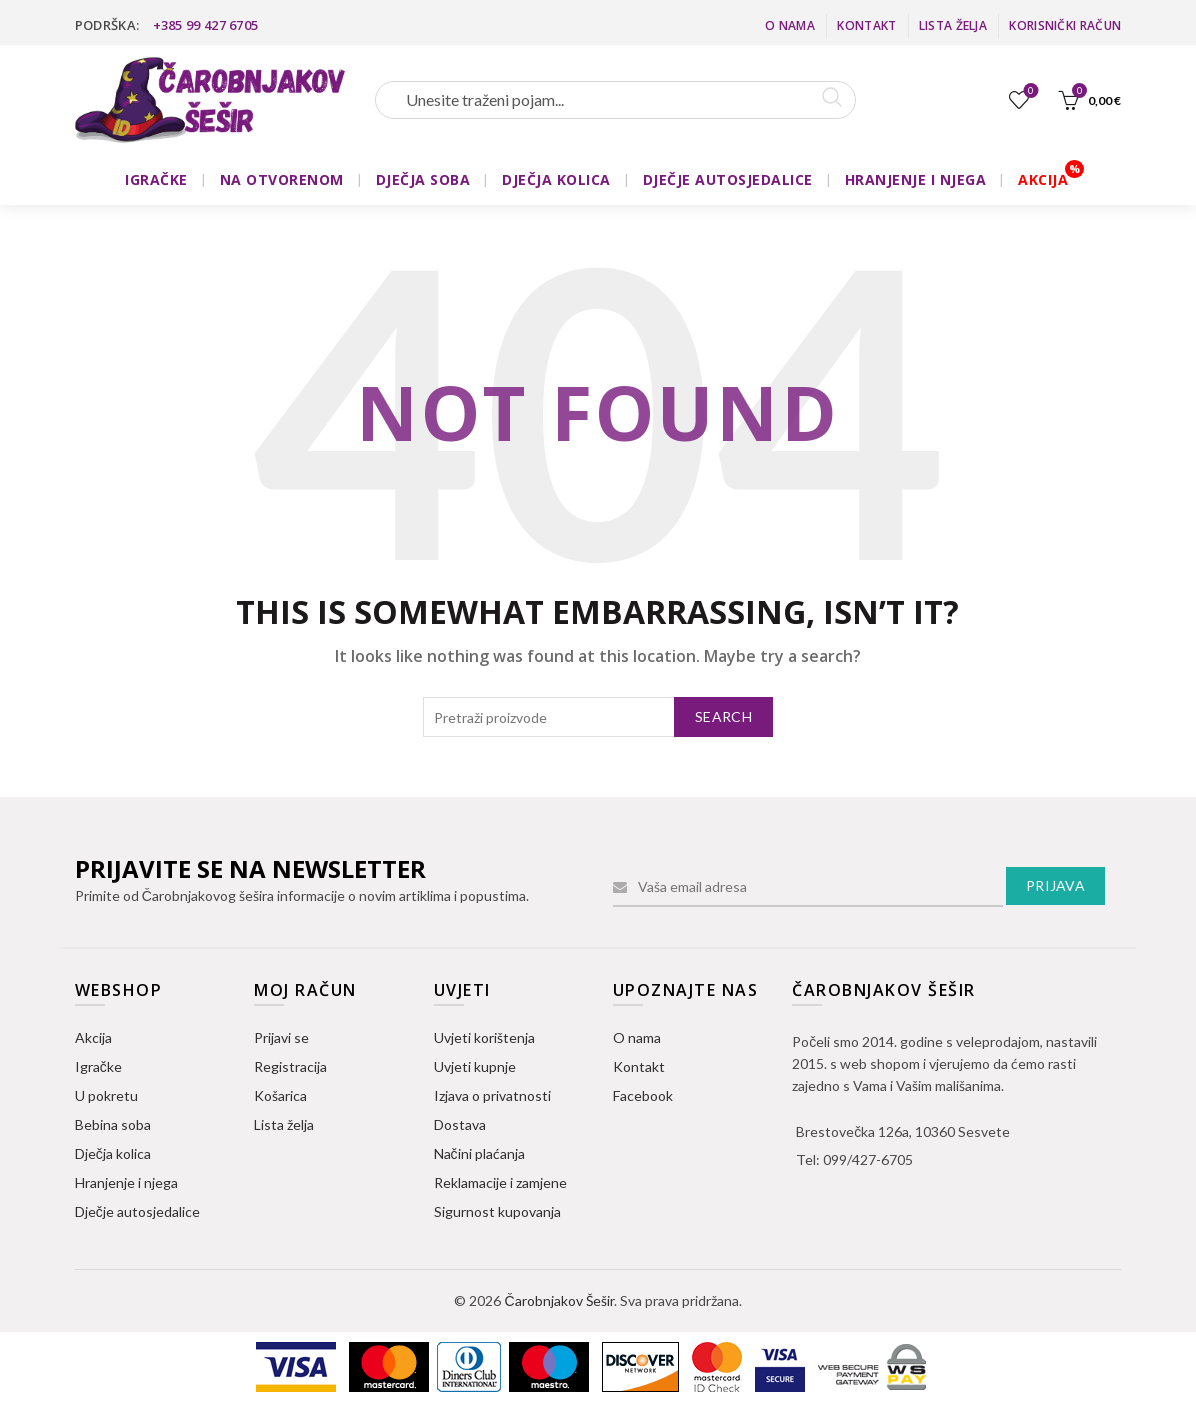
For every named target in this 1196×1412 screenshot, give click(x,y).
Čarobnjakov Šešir (558, 1300)
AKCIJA (1043, 179)
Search (723, 716)
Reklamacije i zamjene (500, 1182)
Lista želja (953, 25)
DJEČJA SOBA (423, 179)
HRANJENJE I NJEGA (916, 179)
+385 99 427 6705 (206, 25)
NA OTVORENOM (282, 179)
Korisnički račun (1065, 25)
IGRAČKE (156, 179)
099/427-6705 (868, 1159)
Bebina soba (113, 1124)
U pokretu (106, 1095)
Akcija (93, 1037)
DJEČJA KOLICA (556, 179)
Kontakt (866, 25)
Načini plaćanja (479, 1153)
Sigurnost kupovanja (497, 1211)
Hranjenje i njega (126, 1182)
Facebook (643, 1095)
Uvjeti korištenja (484, 1037)
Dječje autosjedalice (137, 1211)
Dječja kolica (113, 1153)
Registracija (290, 1066)
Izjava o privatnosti (492, 1095)
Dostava (460, 1124)
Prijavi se (281, 1037)
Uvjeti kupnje (475, 1066)
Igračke (98, 1066)
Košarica (280, 1095)
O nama (790, 25)
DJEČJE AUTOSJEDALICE (728, 179)
